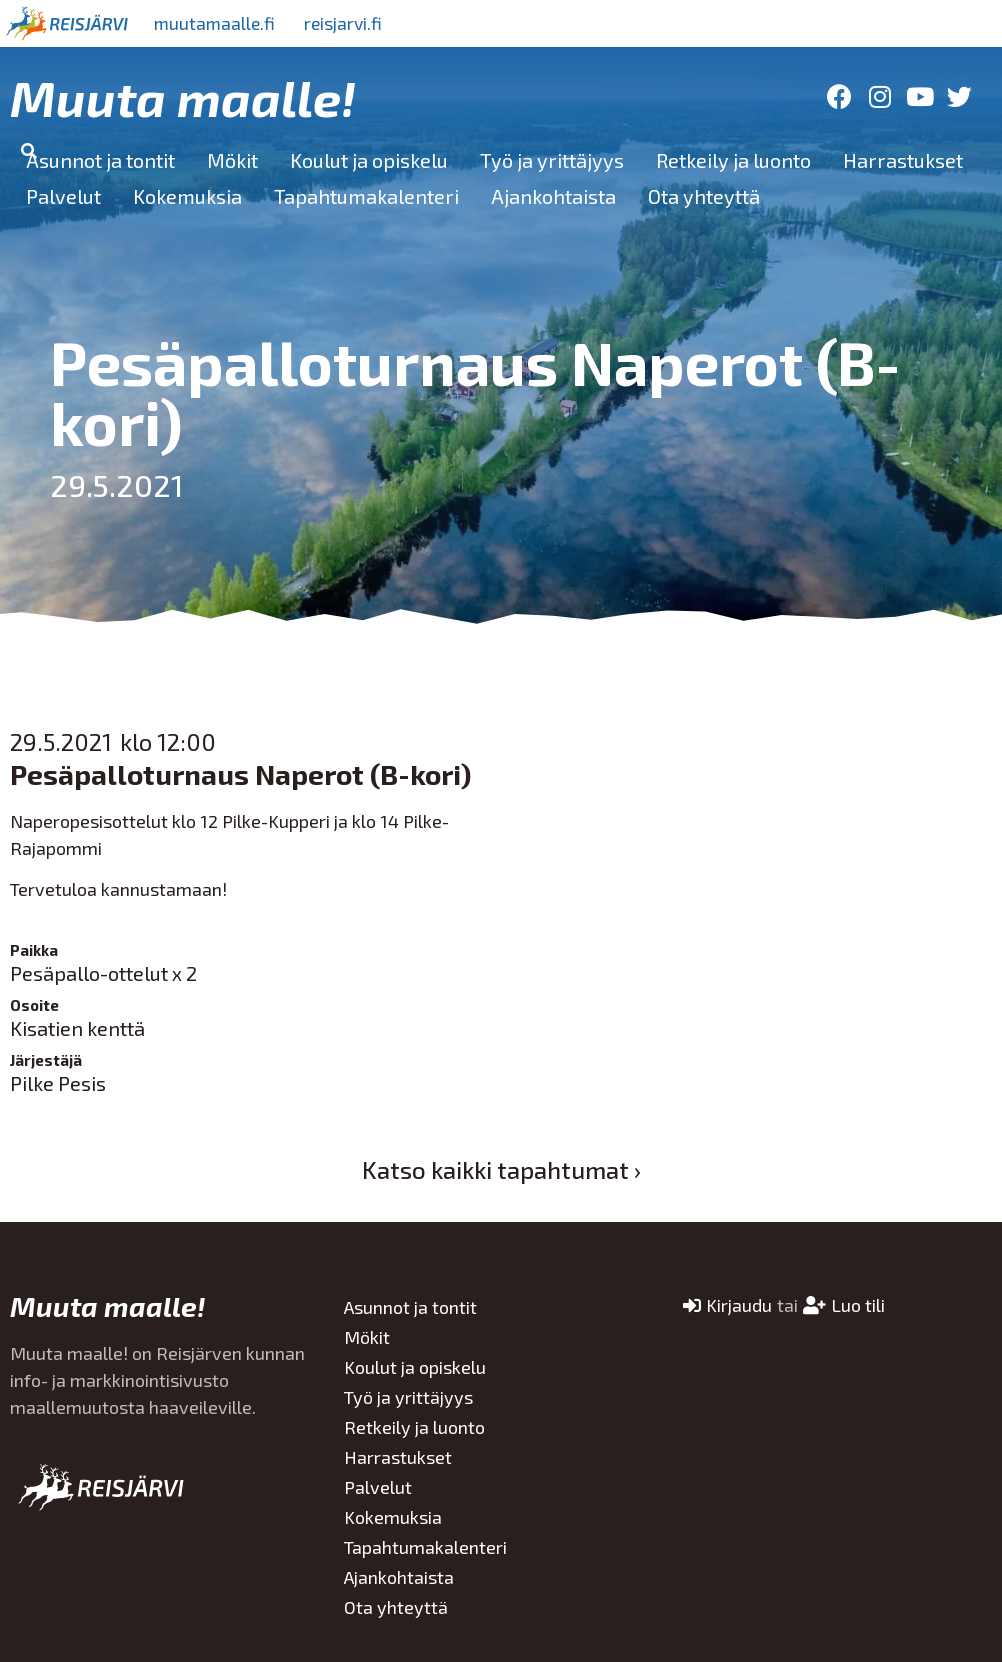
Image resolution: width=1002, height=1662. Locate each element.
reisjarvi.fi (349, 23)
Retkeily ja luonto (733, 160)
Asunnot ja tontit (100, 160)
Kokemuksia (187, 196)
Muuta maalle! (183, 97)
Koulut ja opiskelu (369, 160)
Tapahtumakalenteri (366, 196)
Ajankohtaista (553, 196)
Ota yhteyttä (704, 196)
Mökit (232, 160)
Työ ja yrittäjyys (552, 160)
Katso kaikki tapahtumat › (501, 1169)
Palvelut (63, 196)
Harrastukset (903, 160)
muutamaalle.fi (217, 23)
